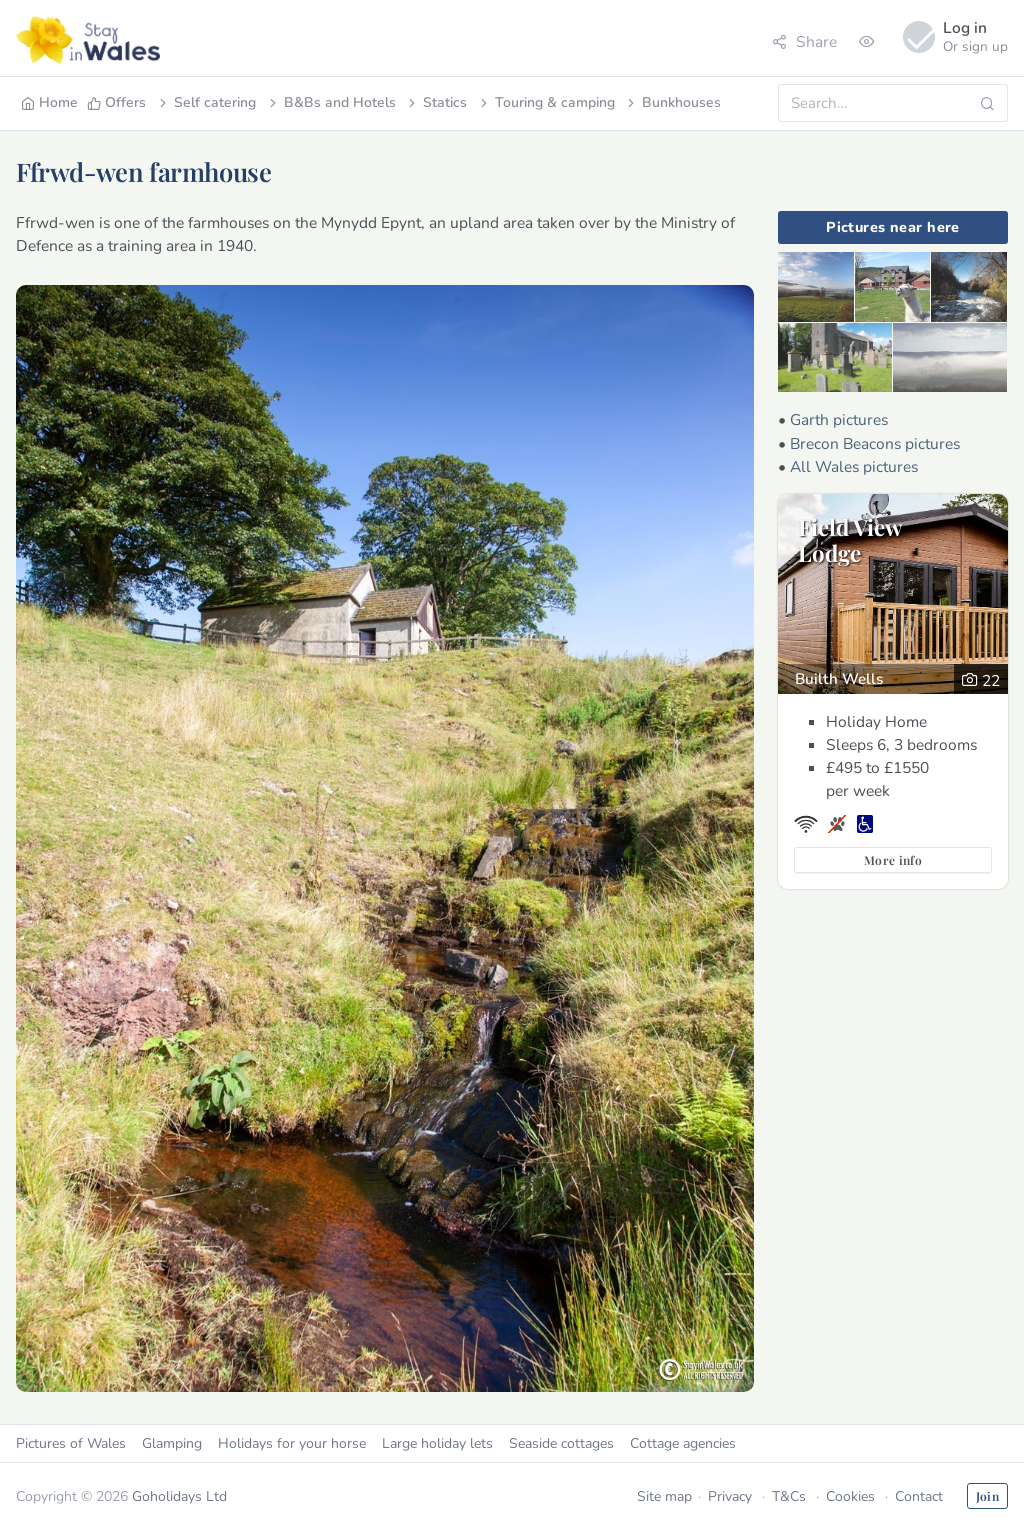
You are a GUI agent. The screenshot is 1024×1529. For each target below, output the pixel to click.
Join (987, 1496)
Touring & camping (546, 102)
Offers (116, 102)
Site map (664, 1496)
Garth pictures (839, 419)
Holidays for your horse (292, 1443)
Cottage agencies (683, 1443)
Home (49, 102)
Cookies (850, 1496)
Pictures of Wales (71, 1443)
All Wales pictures (854, 466)
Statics (436, 102)
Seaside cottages (561, 1443)
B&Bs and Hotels (331, 102)
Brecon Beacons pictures (875, 443)
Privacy (730, 1496)
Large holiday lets (437, 1443)
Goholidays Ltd (179, 1496)
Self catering (206, 102)
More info (893, 860)
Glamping (172, 1443)
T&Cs (789, 1496)
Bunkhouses (672, 102)
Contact (919, 1496)
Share (804, 41)
